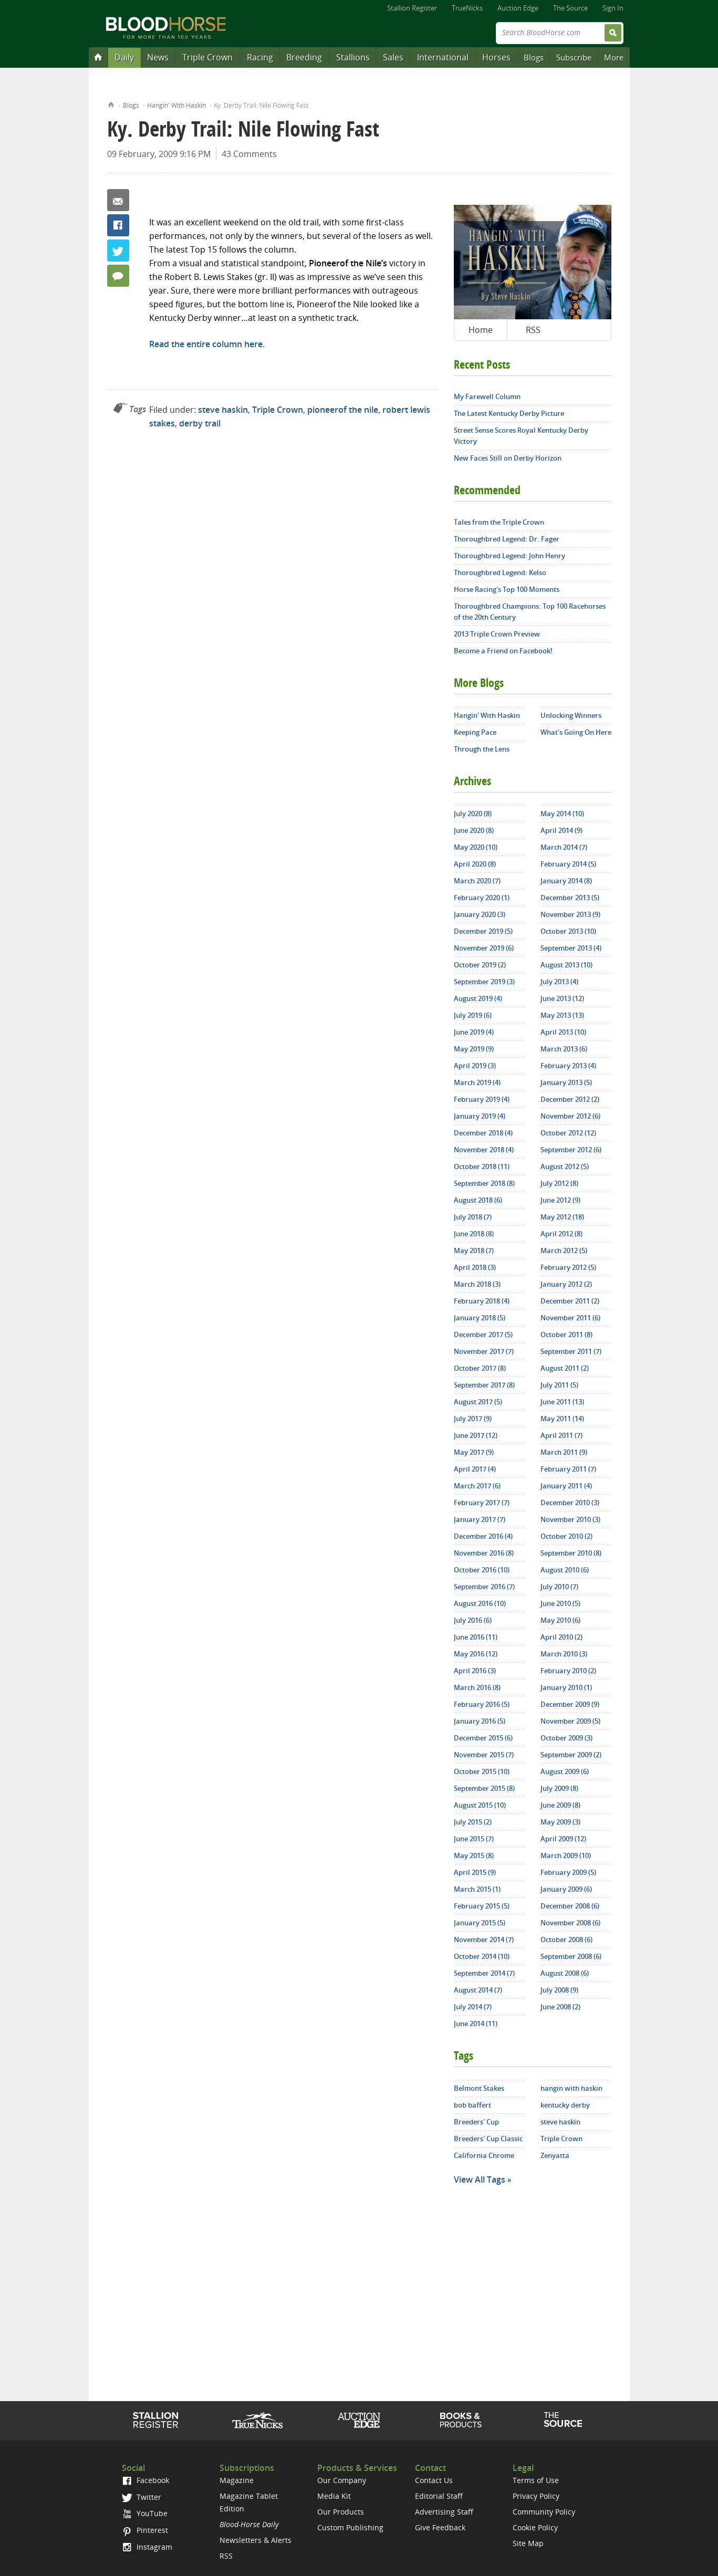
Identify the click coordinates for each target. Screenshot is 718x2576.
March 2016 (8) (477, 1687)
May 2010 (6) (560, 1620)
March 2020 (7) (477, 880)
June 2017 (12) (475, 1435)
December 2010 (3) (569, 1502)
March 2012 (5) (563, 1250)
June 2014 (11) (475, 2023)
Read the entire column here (206, 344)
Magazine (237, 2480)
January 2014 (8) (566, 880)
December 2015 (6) (483, 1738)
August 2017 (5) (478, 1401)
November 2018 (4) (484, 1149)
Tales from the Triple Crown (499, 522)
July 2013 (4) (559, 981)
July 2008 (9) (559, 1990)
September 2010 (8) (570, 1553)
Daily (124, 57)
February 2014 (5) (568, 864)
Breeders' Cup (476, 2121)
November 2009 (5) (570, 1721)
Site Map (528, 2543)
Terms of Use (536, 2480)
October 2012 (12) (568, 1133)
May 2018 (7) (474, 1250)
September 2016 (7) (484, 1586)
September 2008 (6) (570, 1956)
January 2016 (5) (479, 1721)
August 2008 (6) (564, 1973)
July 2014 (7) (473, 2006)
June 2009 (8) (560, 1805)
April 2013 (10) (563, 1032)
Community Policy (544, 2512)
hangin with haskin (571, 2088)
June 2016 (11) (475, 1637)
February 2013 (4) (568, 1065)
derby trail (200, 423)
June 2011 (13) (562, 1401)
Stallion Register (412, 8)
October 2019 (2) (480, 964)
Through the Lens (481, 749)
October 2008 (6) (566, 1939)
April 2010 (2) (561, 1637)
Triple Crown (207, 57)
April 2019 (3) (475, 1065)
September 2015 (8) (484, 1788)
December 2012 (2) (569, 1099)
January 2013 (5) (566, 1082)
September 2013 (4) (570, 948)
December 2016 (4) (483, 1536)
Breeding (304, 57)
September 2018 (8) (484, 1183)
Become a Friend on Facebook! (503, 650)
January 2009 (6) (566, 1889)
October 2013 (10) (568, 931)
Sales (393, 57)
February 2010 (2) (568, 1670)
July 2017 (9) (473, 1418)
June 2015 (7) (474, 1838)
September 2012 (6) (570, 1149)
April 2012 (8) (561, 1233)
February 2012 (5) (568, 1267)
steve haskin (223, 409)
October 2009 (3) (566, 1738)
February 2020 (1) (481, 897)
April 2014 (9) (561, 830)
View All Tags (479, 2179)
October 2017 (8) (480, 1368)
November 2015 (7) (484, 1754)
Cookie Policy (535, 2527)
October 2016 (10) (481, 1569)
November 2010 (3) (570, 1519)
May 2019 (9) (474, 1049)
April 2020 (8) (475, 864)
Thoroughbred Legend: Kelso (500, 572)
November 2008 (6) (570, 1922)
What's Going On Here (575, 732)
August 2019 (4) (478, 998)
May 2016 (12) (475, 1654)
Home (111, 104)
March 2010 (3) (563, 1654)
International (443, 57)
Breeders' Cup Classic (488, 2138)
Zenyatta (554, 2155)
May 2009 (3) (560, 1822)
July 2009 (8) (559, 1788)
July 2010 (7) (559, 1586)
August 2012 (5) (564, 1166)
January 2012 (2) (566, 1284)
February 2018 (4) (481, 1301)
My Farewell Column (487, 396)
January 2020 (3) (479, 914)
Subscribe (573, 57)
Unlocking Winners (570, 715)
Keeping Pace (475, 732)
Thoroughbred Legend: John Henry (509, 555)
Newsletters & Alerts (256, 2540)
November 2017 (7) (484, 1351)
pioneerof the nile (342, 409)
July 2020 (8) (473, 813)
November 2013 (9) (570, 914)
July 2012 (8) (559, 1183)
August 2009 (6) (564, 1771)
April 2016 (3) (475, 1670)
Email (118, 200)
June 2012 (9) (560, 1200)
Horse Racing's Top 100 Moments (506, 589)
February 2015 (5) (481, 1906)
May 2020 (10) (475, 847)
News (158, 57)
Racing (260, 57)
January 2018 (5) (479, 1317)
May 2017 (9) (474, 1452)
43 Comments (249, 154)
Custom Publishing (350, 2527)
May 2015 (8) (474, 1855)
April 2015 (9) (475, 1872)
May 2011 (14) (562, 1418)
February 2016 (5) (481, 1704)
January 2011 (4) (566, 1485)
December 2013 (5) (569, 897)
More (613, 57)
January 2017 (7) (479, 1519)
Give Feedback (440, 2527)
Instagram (147, 2547)
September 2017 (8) (484, 1385)
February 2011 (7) (568, 1469)
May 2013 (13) (562, 1015)
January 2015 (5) (479, 1922)
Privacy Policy (536, 2496)
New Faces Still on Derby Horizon (507, 458)
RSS (533, 330)
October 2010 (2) (566, 1536)
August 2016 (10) (480, 1603)
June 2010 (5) (560, 1603)
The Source (570, 8)
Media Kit (334, 2496)
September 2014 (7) (484, 1973)
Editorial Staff (439, 2496)
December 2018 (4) (483, 1133)
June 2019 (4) (474, 1032)
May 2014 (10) (562, 813)
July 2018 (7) (473, 1217)
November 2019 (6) (484, 948)
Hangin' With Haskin (176, 105)
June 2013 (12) (562, 998)
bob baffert (472, 2105)
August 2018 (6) (478, 1200)
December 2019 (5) (483, 931)
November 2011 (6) (570, 1317)
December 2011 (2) (569, 1301)
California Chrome (484, 2155)
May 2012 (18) (562, 1217)
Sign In (612, 8)
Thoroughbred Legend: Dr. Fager (506, 539)
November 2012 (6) (570, 1116)
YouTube (144, 2513)
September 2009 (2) (570, 1754)
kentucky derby (565, 2105)
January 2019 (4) (479, 1116)
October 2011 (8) (566, 1334)
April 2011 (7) (561, 1435)
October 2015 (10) (481, 1771)
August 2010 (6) (564, 1569)
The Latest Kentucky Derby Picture (509, 413)
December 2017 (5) (483, 1334)
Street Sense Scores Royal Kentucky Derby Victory (521, 435)
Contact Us (434, 2480)
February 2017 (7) (481, 1502)
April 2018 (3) (475, 1267)
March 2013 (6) (563, 1049)
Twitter (118, 250)
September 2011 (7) (570, 1351)
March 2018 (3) (477, 1284)
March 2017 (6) (477, 1485)
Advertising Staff (444, 2512)
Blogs (534, 57)
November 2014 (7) (484, 1939)
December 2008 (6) (569, 1906)
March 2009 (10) (565, 1855)
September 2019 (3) (484, 981)
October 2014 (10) (481, 1956)
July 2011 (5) (559, 1385)
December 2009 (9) (569, 1704)
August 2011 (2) (564, 1368)
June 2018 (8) (474, 1233)
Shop (461, 2420)
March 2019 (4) (477, 1082)
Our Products (340, 2512)
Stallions (353, 57)
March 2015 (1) (477, 1889)
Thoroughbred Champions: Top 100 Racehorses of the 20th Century (530, 611)
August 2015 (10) (480, 1805)
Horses (496, 57)
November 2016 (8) (484, 1553)
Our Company (341, 2480)
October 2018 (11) (481, 1166)
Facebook (118, 225)
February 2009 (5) (568, 1872)
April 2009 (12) (563, 1838)
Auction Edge (517, 8)
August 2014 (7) (478, 1990)
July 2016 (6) (473, 1620)
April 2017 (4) (475, 1469)
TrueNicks (467, 8)
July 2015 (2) (473, 1822)
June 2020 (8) (474, 830)
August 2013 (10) (566, 964)
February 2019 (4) (481, 1099)
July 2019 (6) (473, 1015)
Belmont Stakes (479, 2088)
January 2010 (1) (566, 1687)
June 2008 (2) (560, 2006)
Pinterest (145, 2530)
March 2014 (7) (563, 847)
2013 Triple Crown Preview (497, 634)
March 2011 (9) (563, 1452)
